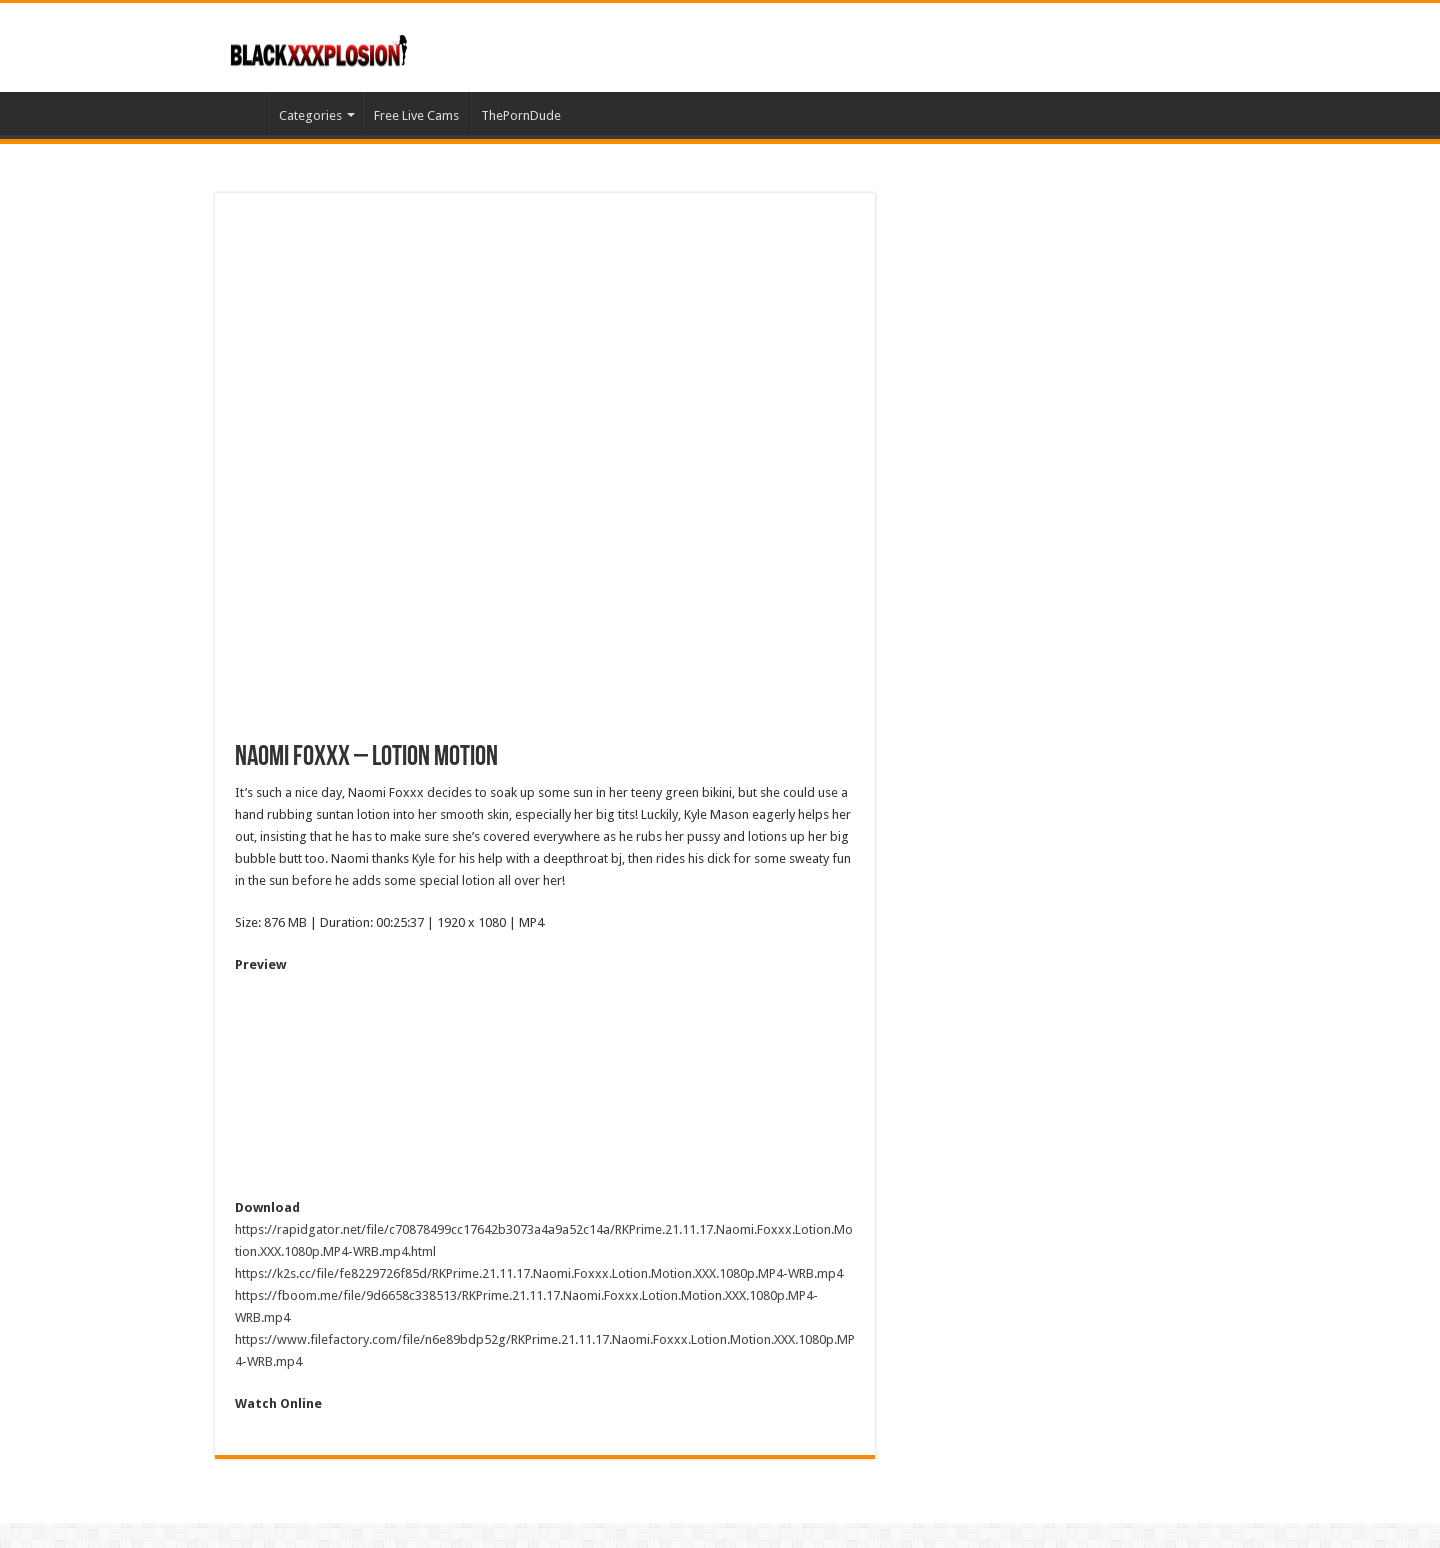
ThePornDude (521, 115)
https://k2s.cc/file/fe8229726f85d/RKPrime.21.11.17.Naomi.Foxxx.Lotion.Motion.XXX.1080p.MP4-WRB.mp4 (539, 1273)
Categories (310, 115)
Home (241, 113)
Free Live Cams (416, 115)
